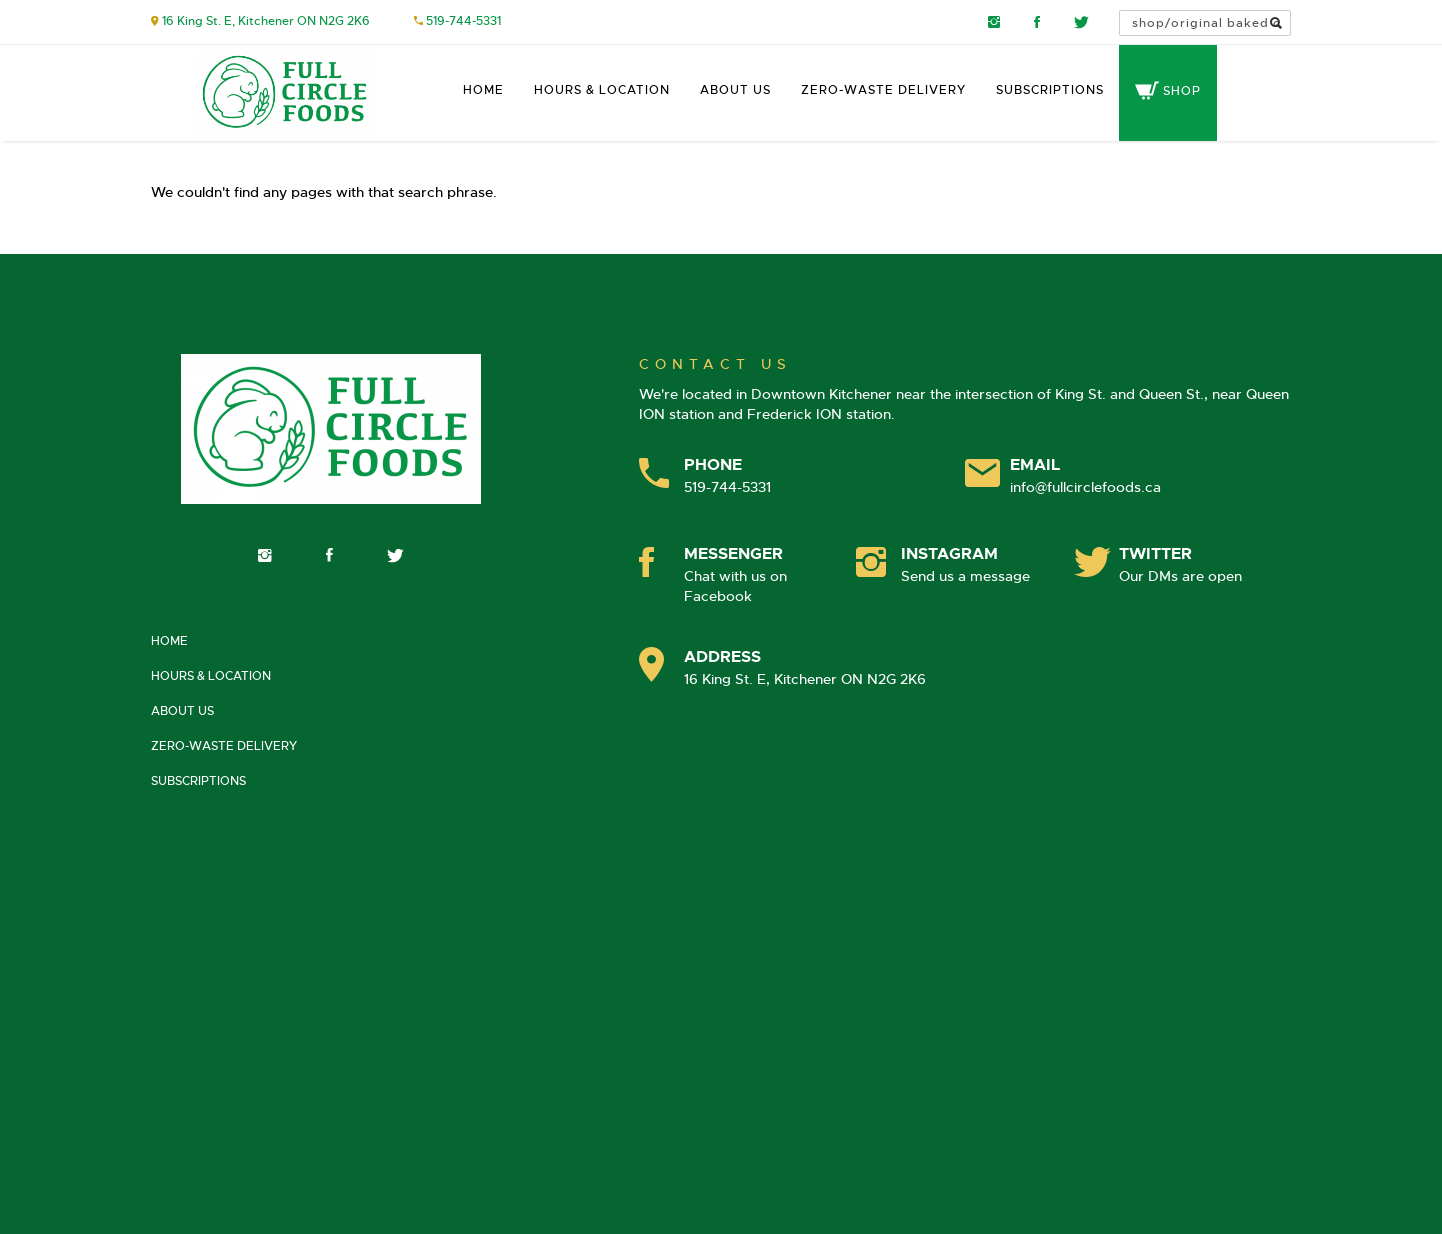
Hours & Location (602, 90)
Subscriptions (1050, 90)
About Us (735, 90)
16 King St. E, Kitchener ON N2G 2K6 (266, 21)
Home (483, 90)
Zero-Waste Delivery (883, 90)
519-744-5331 (463, 21)
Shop (1168, 91)
